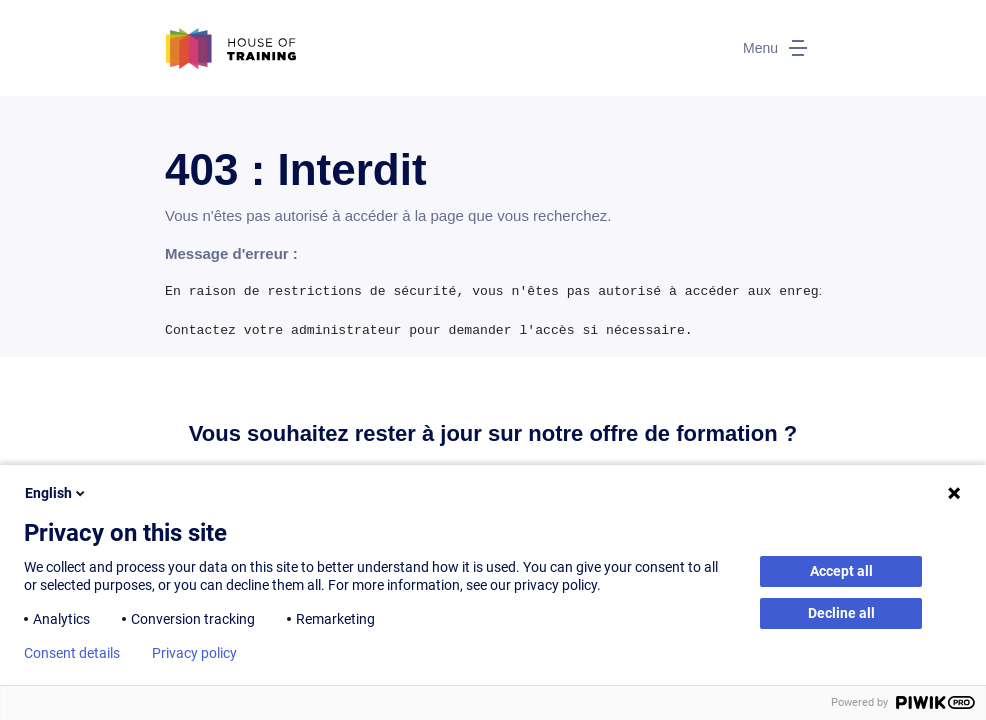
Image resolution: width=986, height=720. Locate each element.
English (56, 493)
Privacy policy (194, 653)
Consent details (72, 653)
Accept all (841, 571)
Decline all (841, 613)
